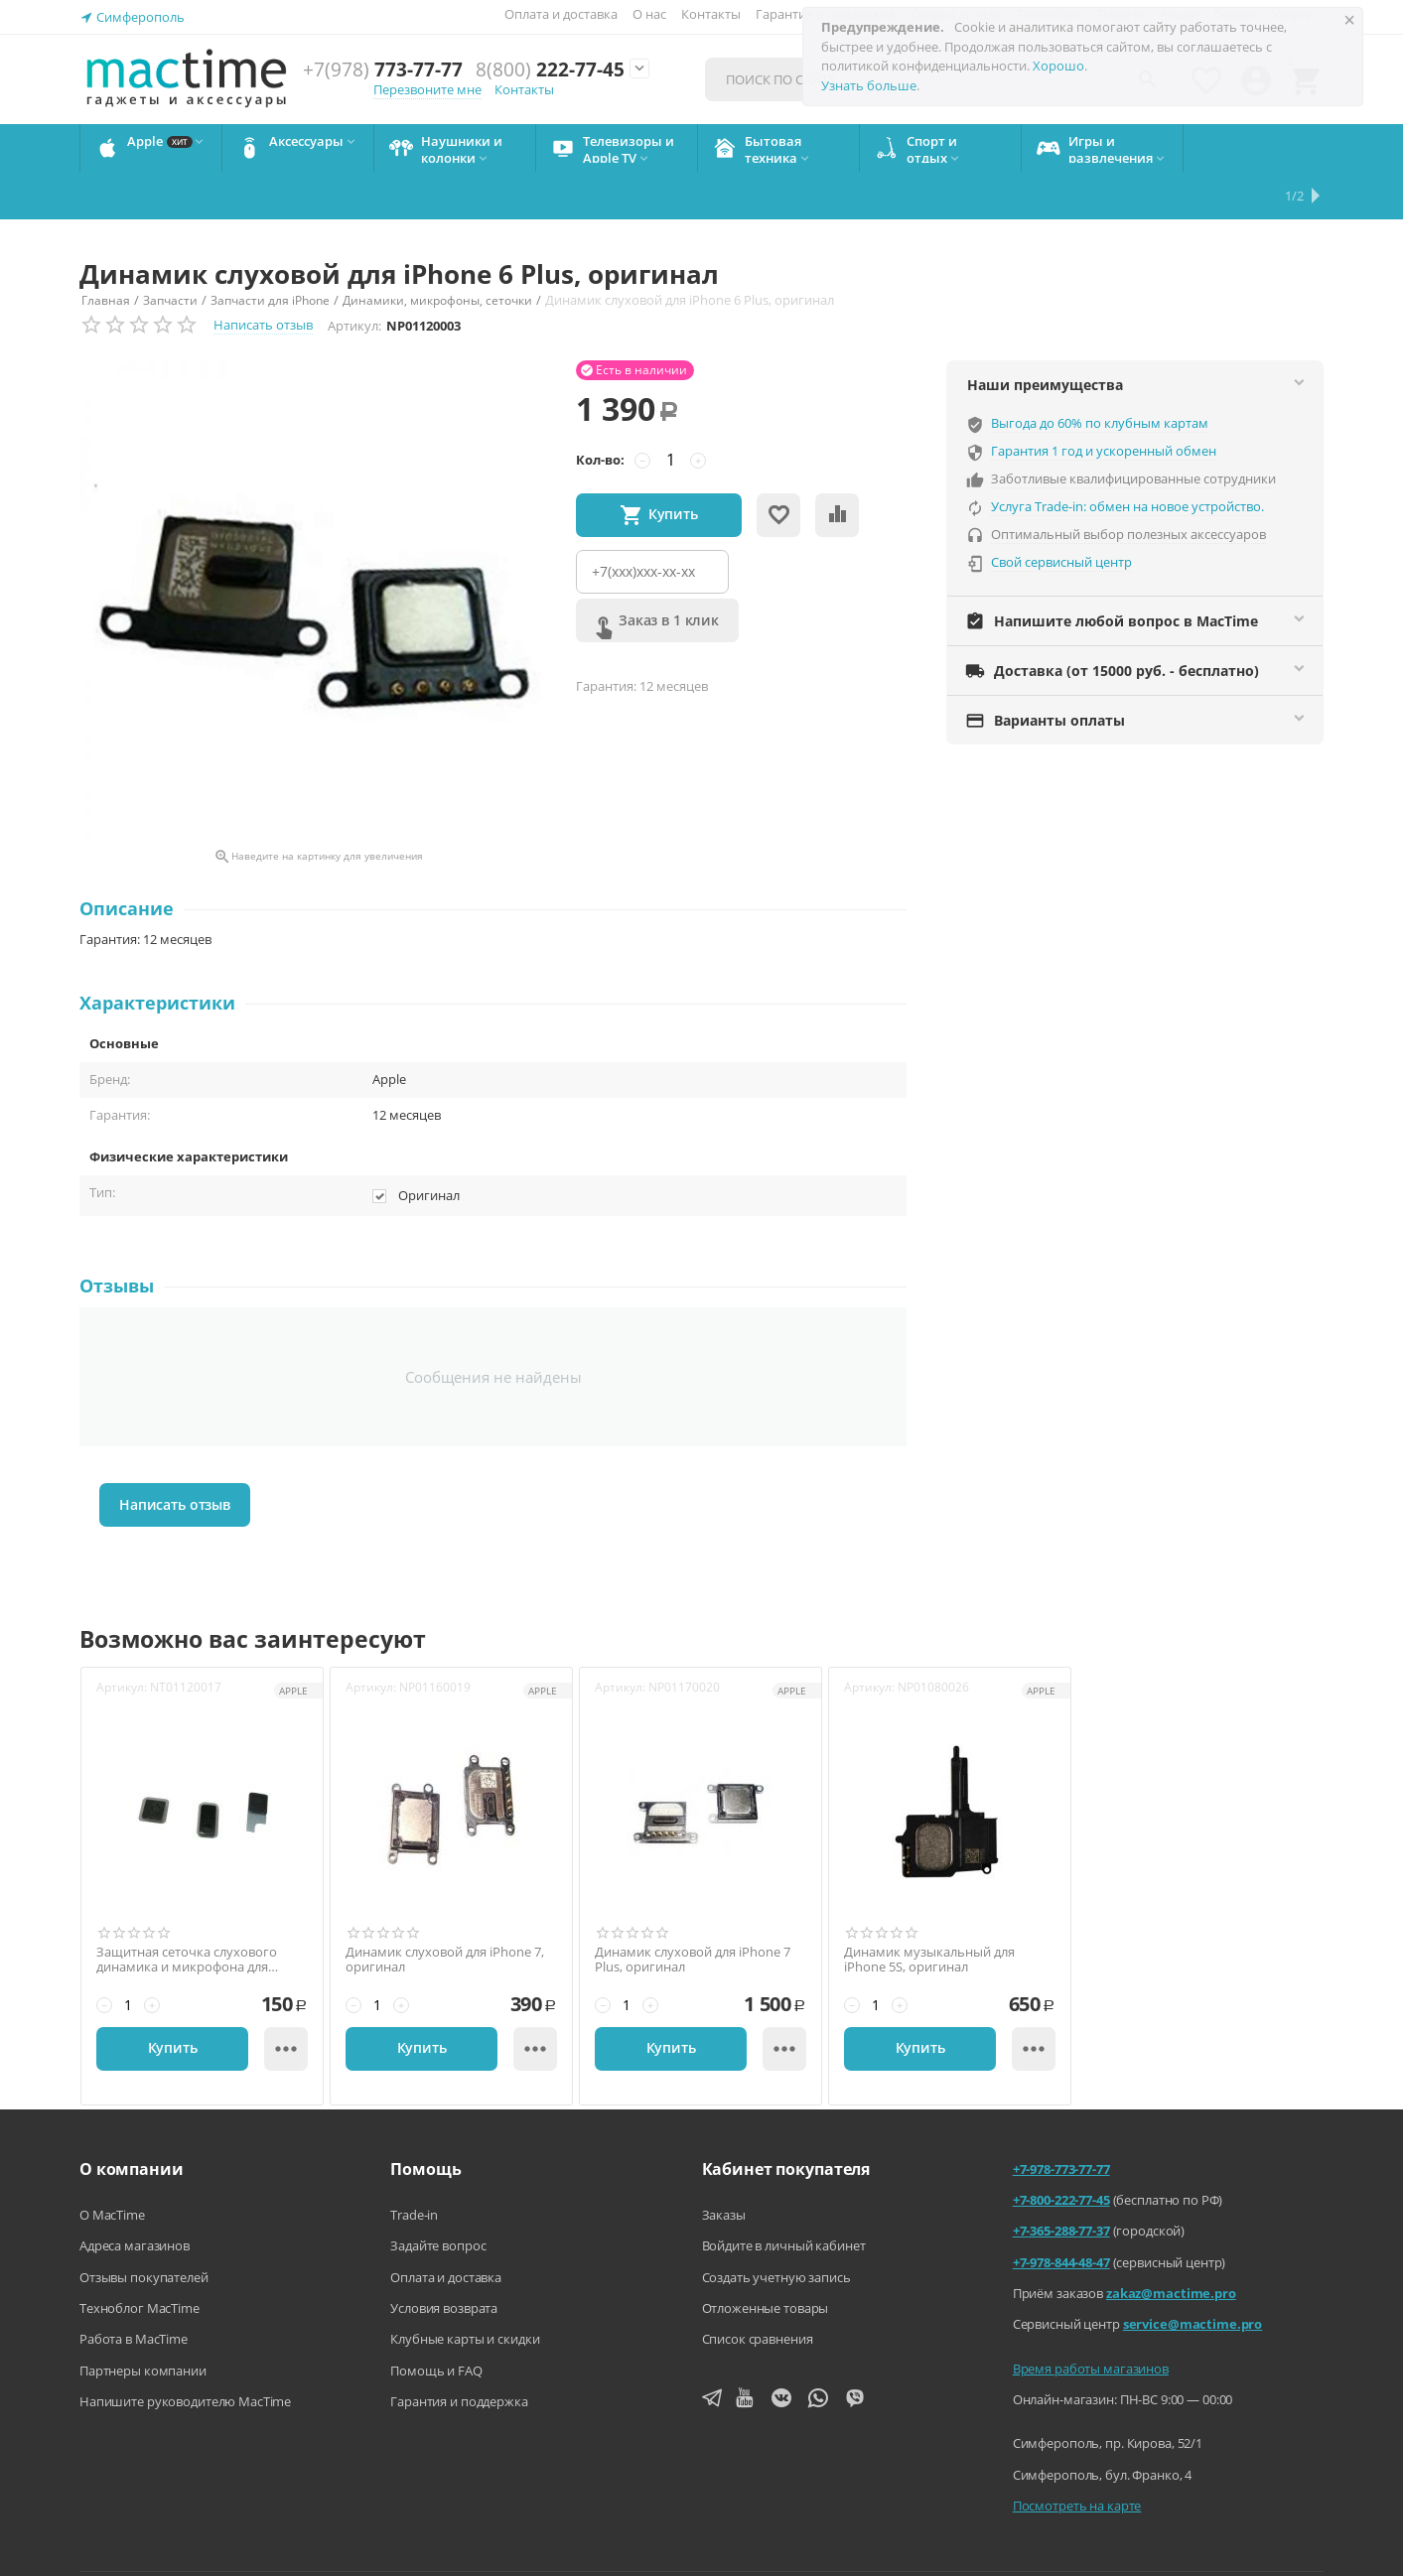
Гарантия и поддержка (458, 2354)
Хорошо (1058, 65)
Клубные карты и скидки (464, 2291)
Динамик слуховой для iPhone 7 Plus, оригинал (692, 1912)
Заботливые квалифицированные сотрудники (1133, 431)
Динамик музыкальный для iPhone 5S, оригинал (929, 1912)
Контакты (711, 14)
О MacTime (112, 2167)
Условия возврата (443, 2260)
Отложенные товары (765, 2260)
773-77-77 (383, 70)
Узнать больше (868, 85)
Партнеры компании (143, 2323)
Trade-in (414, 2167)
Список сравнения (757, 2291)
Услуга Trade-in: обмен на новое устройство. (1127, 459)
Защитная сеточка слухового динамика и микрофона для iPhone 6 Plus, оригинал (186, 1912)
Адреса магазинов (134, 2198)
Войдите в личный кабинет (784, 2198)
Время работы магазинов (1091, 2321)
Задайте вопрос (438, 2198)
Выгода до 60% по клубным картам (1099, 375)
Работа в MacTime (133, 2291)
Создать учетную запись (776, 2229)
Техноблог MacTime (139, 2260)
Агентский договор (719, 2545)
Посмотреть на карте (1077, 2458)
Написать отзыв (263, 277)
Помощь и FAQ (436, 2323)
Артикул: (354, 278)
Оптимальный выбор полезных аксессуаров (1128, 486)
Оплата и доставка (561, 14)
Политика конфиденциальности (914, 2545)
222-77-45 (550, 70)
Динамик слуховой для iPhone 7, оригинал (445, 1912)
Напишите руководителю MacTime (185, 2354)
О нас (649, 14)
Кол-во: (600, 412)
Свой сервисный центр (1061, 514)
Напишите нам (577, 2545)
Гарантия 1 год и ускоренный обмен (1103, 403)
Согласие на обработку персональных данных (1188, 2545)
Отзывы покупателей (144, 2229)
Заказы (724, 2167)
